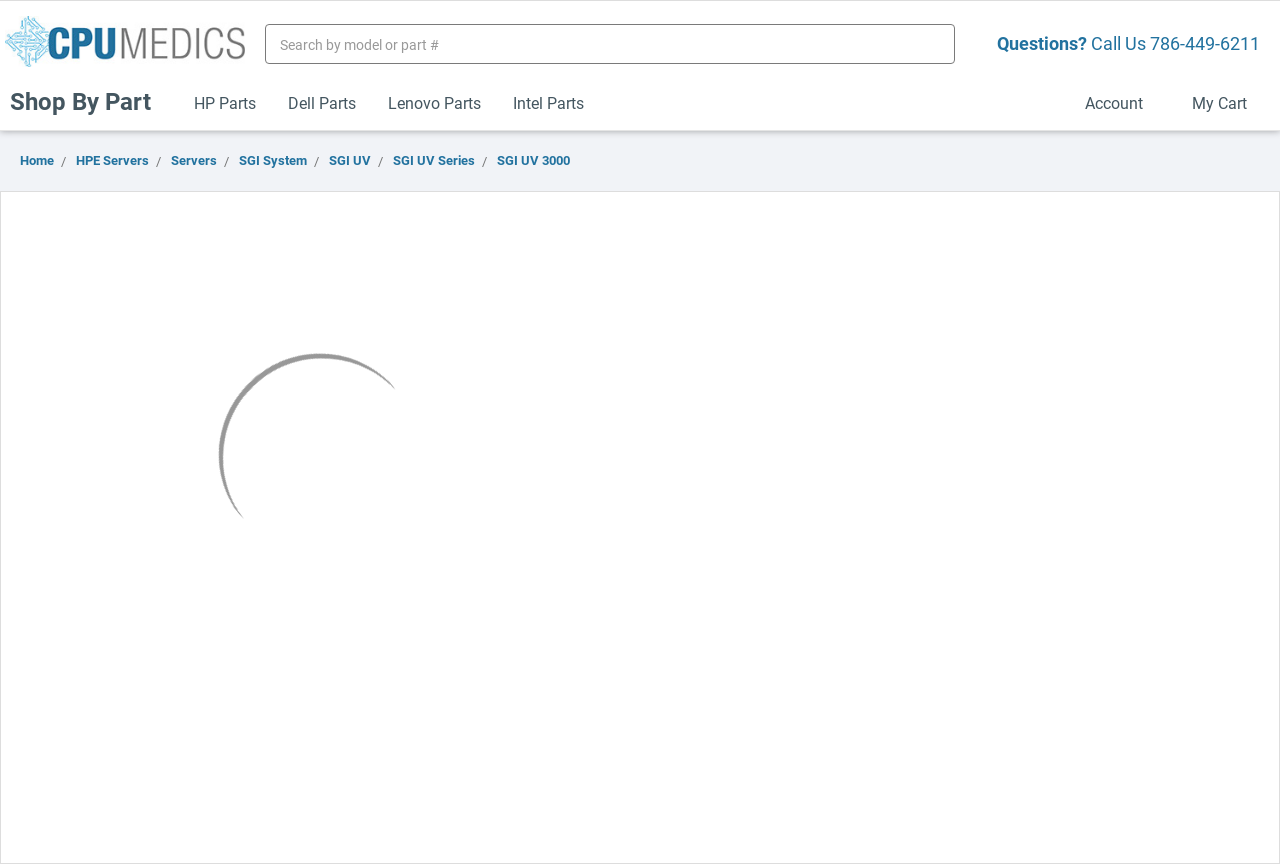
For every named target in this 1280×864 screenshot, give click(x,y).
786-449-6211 (1205, 43)
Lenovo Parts (434, 102)
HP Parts (225, 102)
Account (1122, 102)
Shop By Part (89, 101)
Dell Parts (322, 102)
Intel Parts (548, 102)
